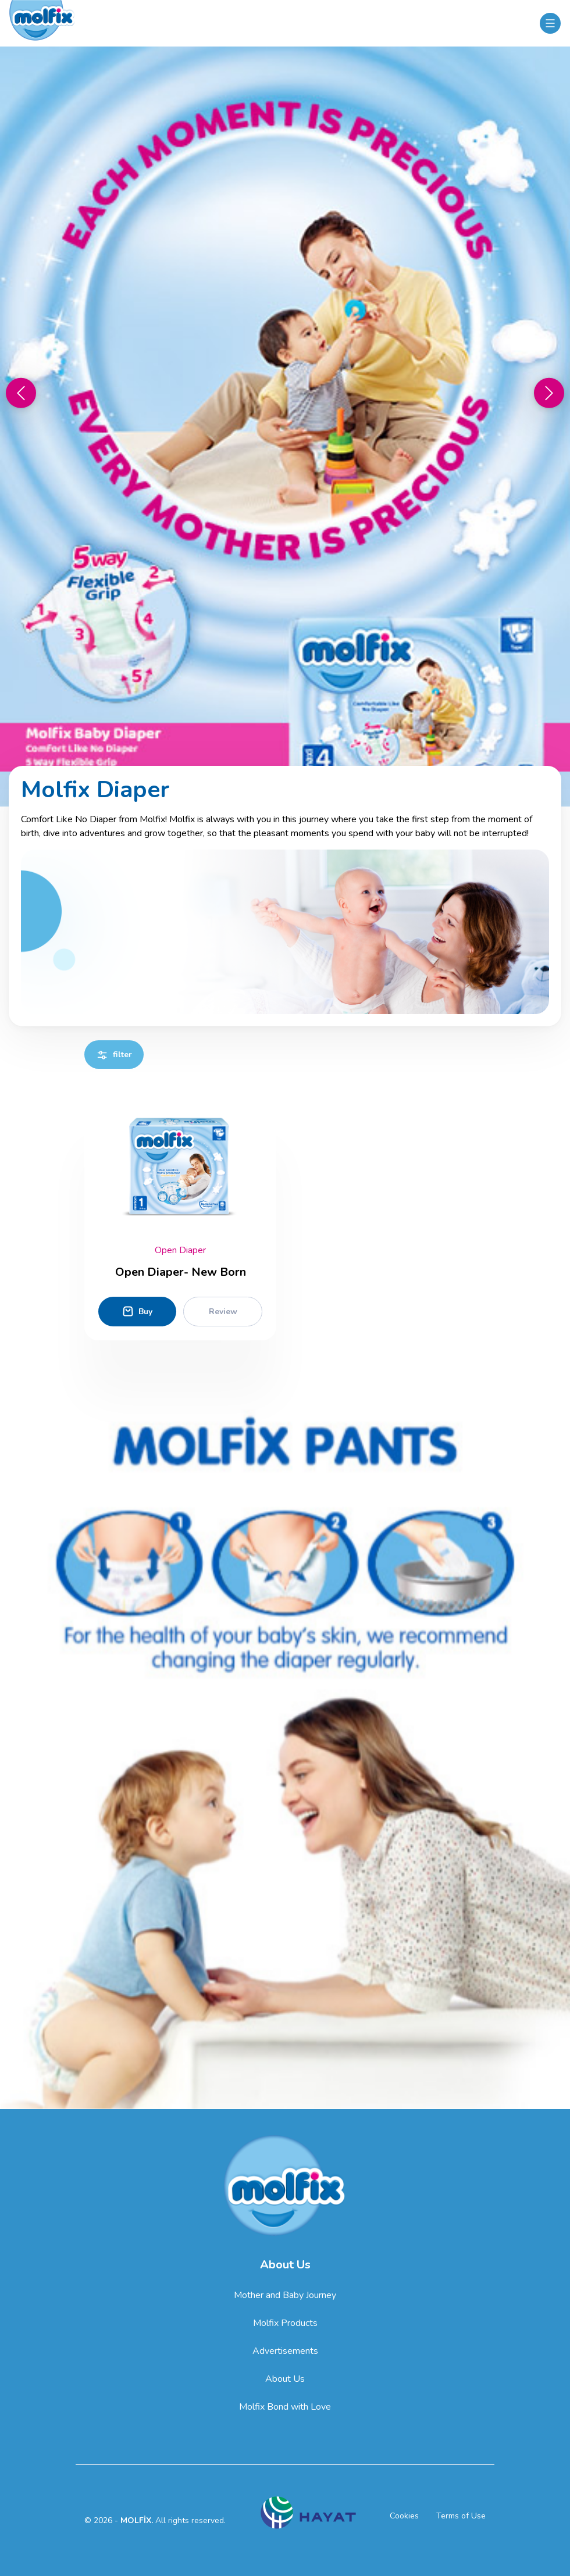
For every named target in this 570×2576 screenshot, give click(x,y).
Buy (137, 1311)
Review (223, 1311)
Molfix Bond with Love (285, 2406)
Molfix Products (285, 2323)
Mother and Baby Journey (285, 2295)
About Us (285, 2378)
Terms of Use (461, 2515)
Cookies (404, 2515)
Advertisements (285, 2351)
